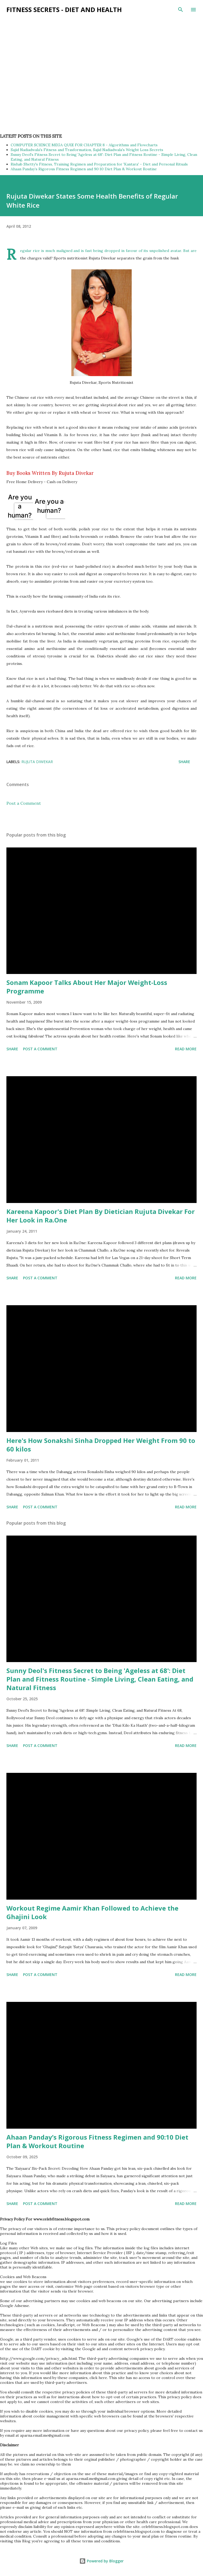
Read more (186, 1048)
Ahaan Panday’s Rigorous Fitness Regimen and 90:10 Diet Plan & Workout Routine (84, 169)
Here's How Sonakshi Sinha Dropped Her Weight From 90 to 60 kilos (100, 1444)
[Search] (180, 9)
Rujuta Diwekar (37, 761)
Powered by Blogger (101, 2560)
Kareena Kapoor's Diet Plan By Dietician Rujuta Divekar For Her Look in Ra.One (100, 1215)
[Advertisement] (97, 37)
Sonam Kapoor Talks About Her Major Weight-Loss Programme (86, 986)
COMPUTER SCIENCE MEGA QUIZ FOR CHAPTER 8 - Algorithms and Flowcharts (84, 145)
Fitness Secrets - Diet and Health (64, 9)
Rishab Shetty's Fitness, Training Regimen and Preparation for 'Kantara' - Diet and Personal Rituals (99, 164)
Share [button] (184, 761)
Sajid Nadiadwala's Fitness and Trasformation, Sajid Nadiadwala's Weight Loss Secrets (87, 149)
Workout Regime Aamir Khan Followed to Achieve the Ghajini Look (92, 1912)
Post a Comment (23, 803)
